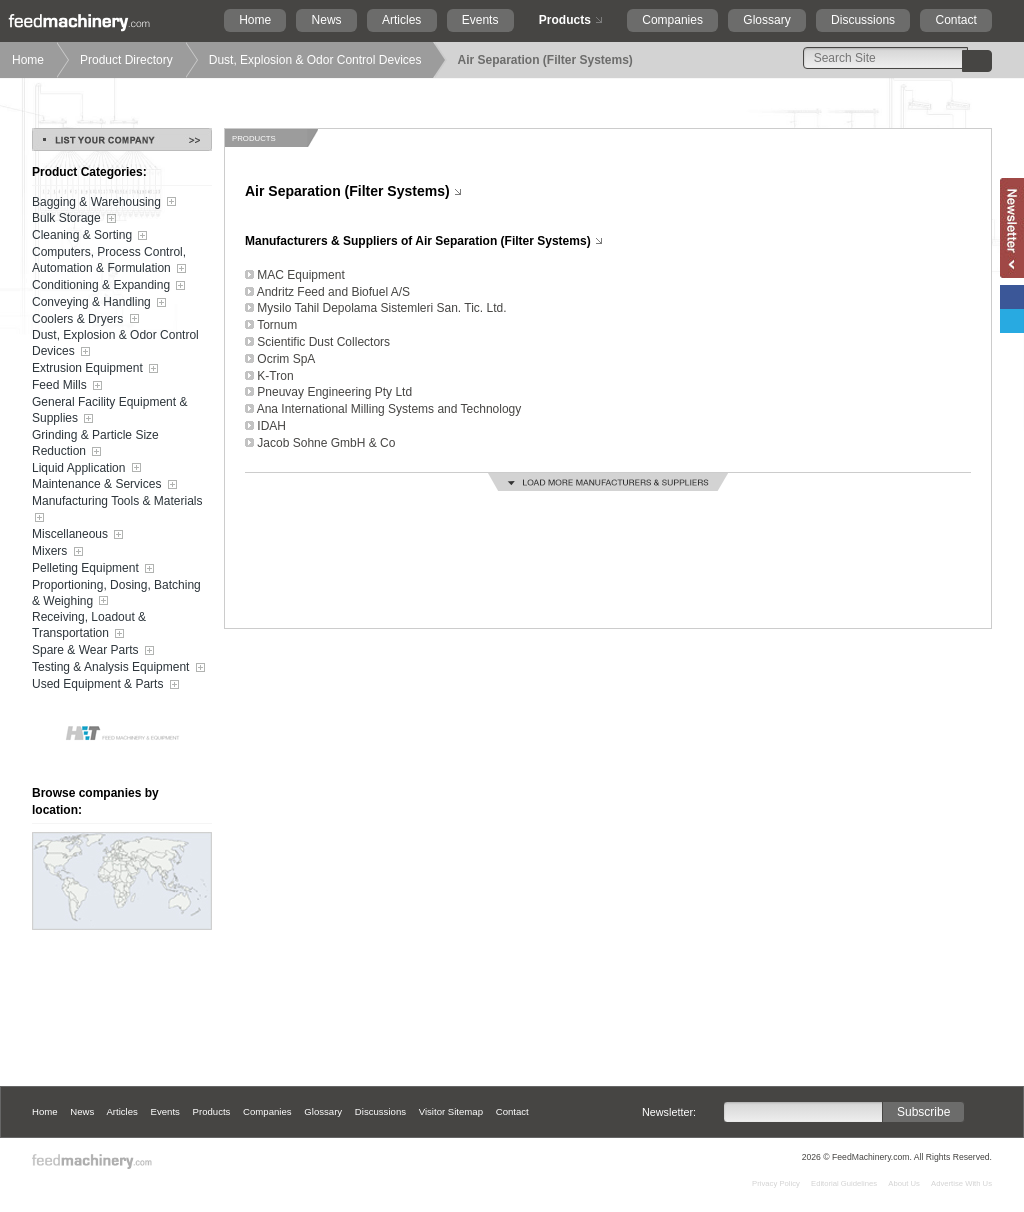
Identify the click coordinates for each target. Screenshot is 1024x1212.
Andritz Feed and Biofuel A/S (333, 292)
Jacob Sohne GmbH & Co (326, 443)
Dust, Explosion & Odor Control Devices (315, 60)
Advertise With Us (961, 1183)
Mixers (59, 552)
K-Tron (275, 376)
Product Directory (126, 60)
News (327, 20)
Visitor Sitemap (451, 1111)
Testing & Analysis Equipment (120, 668)
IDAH (271, 426)
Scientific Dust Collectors (323, 342)
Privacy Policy (776, 1183)
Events (480, 20)
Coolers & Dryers (87, 319)
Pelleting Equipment (95, 569)
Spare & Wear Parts (95, 651)
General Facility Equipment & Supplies (109, 411)
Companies (672, 20)
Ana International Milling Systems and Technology (389, 409)
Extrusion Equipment (97, 369)
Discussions (863, 20)
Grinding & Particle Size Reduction (95, 444)
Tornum (277, 325)
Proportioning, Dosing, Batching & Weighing (116, 594)
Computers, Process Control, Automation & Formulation (111, 261)
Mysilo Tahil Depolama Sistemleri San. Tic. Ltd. (381, 308)
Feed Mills (69, 386)
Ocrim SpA (286, 359)
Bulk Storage (76, 219)
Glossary (766, 20)
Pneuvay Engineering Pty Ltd (334, 392)
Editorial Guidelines (844, 1183)
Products (565, 20)
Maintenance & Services (106, 485)
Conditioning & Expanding (110, 286)
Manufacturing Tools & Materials (117, 510)
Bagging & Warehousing (106, 202)
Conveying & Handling (101, 303)
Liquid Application (88, 468)
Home (255, 20)
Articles (401, 20)
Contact (955, 20)
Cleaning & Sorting (91, 236)
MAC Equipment (300, 275)
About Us (904, 1183)
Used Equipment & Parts (107, 685)
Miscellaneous (79, 535)
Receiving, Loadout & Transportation (89, 626)
